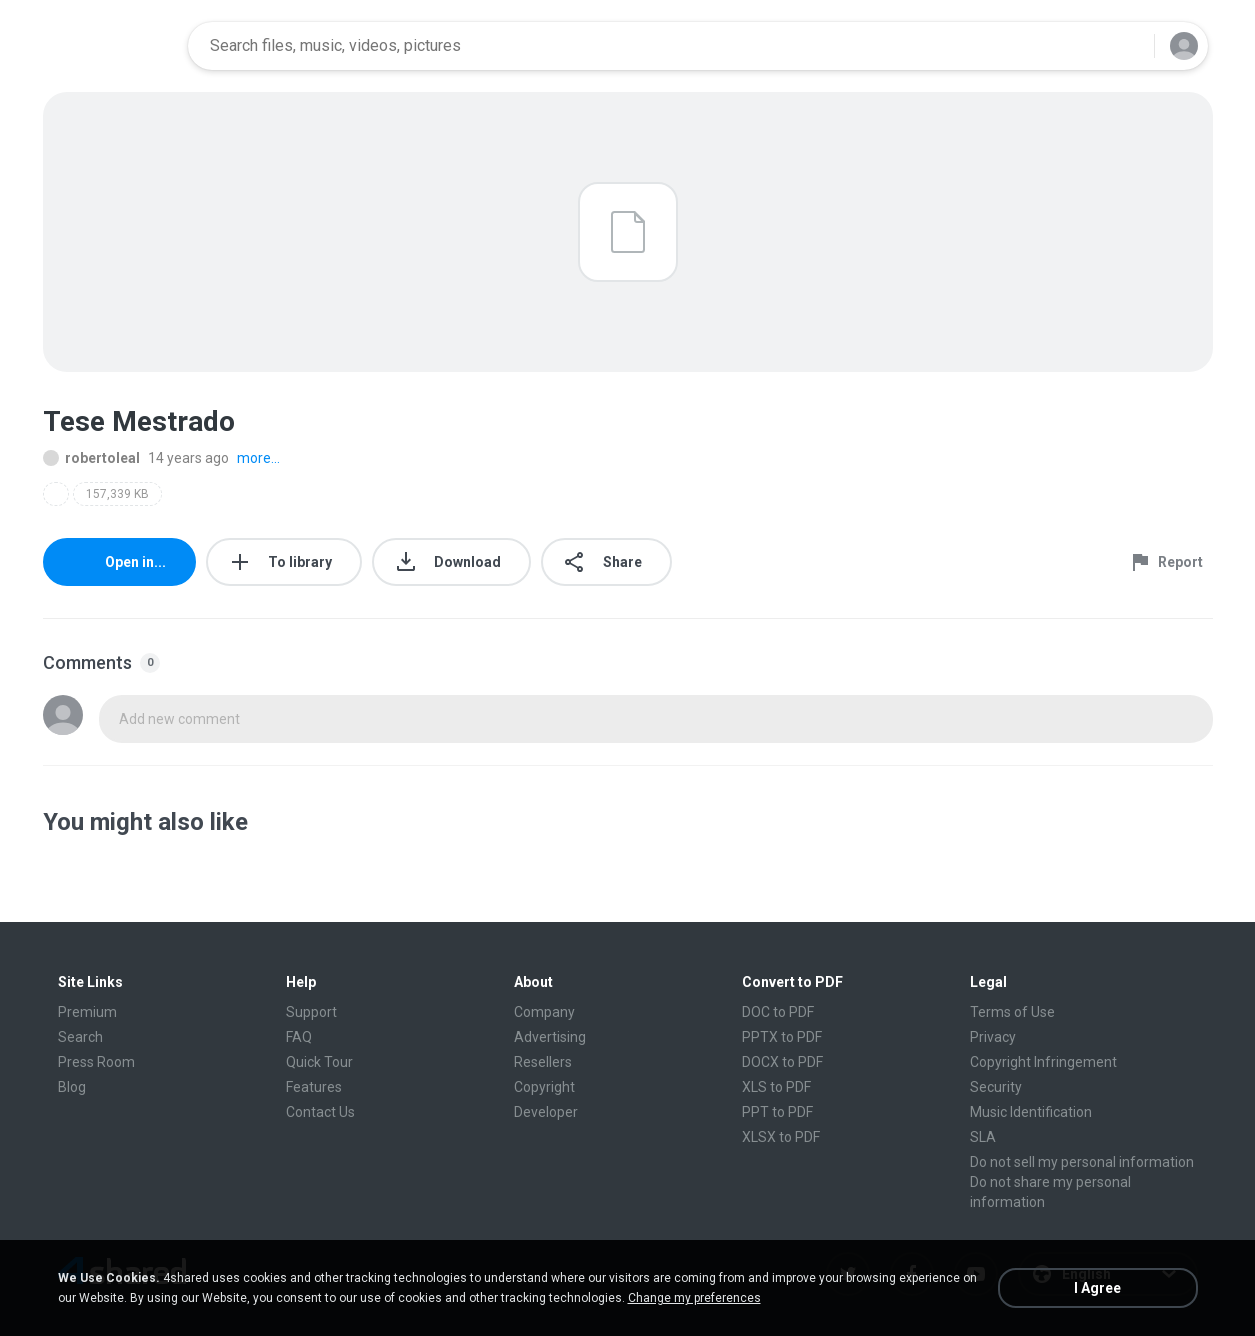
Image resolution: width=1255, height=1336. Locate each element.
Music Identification (1031, 1112)
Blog (72, 1087)
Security (996, 1087)
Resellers (543, 1062)
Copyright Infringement (1043, 1062)
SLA (983, 1137)
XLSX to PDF (781, 1137)
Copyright (544, 1087)
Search (80, 1037)
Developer (546, 1112)
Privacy (993, 1037)
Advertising (550, 1037)
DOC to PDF (778, 1012)
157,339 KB (117, 494)
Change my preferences (694, 1298)
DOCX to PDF (782, 1062)
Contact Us (320, 1112)
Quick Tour (319, 1062)
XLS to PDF (776, 1087)
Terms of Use (1012, 1012)
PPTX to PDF (782, 1037)
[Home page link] (109, 46)
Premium (87, 1012)
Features (314, 1087)
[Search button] (1127, 46)
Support (311, 1012)
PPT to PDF (777, 1112)
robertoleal (91, 458)
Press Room (96, 1062)
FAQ (299, 1037)
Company (544, 1012)
